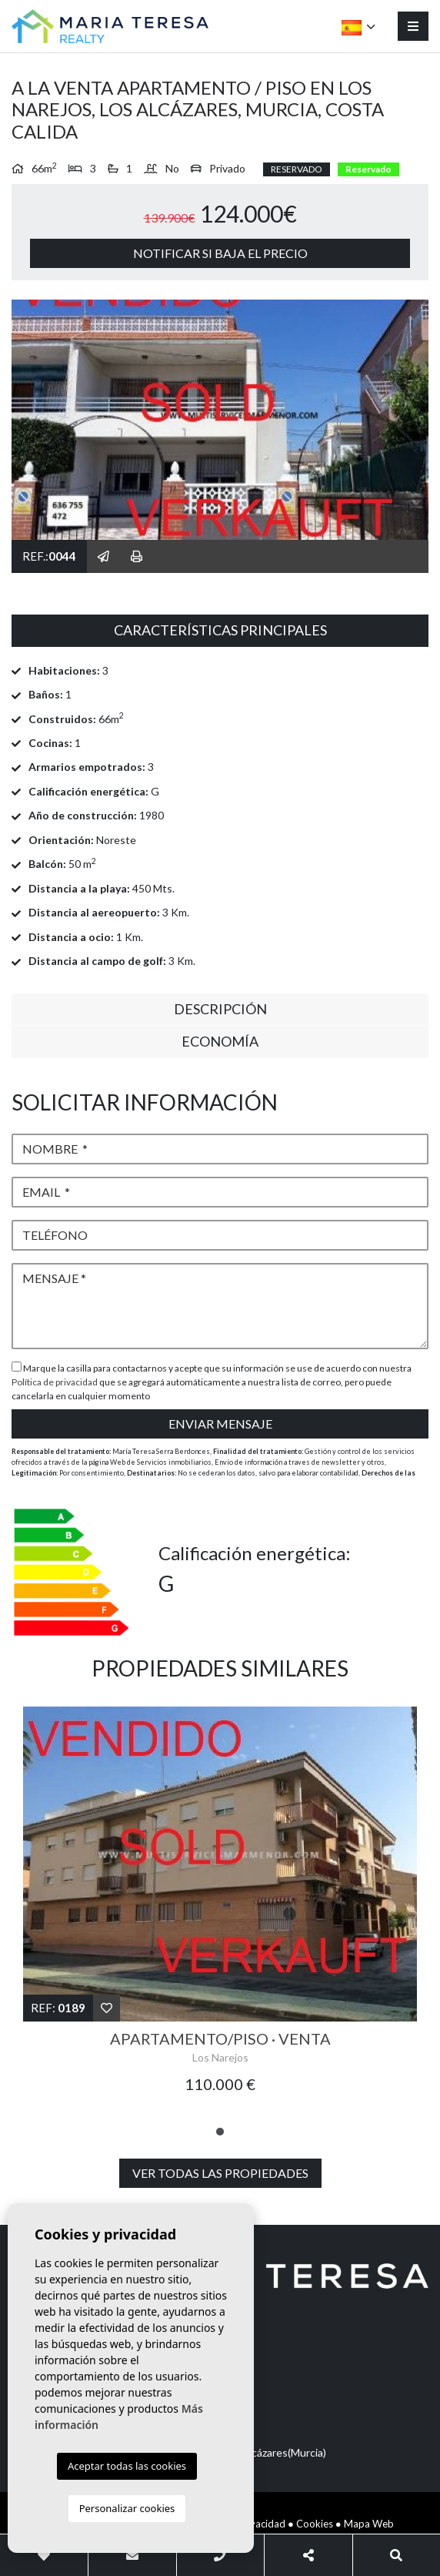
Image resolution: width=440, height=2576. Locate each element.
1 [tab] (220, 2132)
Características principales (220, 629)
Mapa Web (369, 2523)
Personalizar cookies (127, 2508)
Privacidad (261, 2523)
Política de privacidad (55, 1382)
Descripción (220, 1008)
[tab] (220, 631)
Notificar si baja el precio (220, 253)
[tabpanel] (220, 1909)
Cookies (314, 2523)
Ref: (58, 2008)
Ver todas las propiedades (220, 2173)
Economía (220, 1041)
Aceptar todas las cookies (127, 2466)
